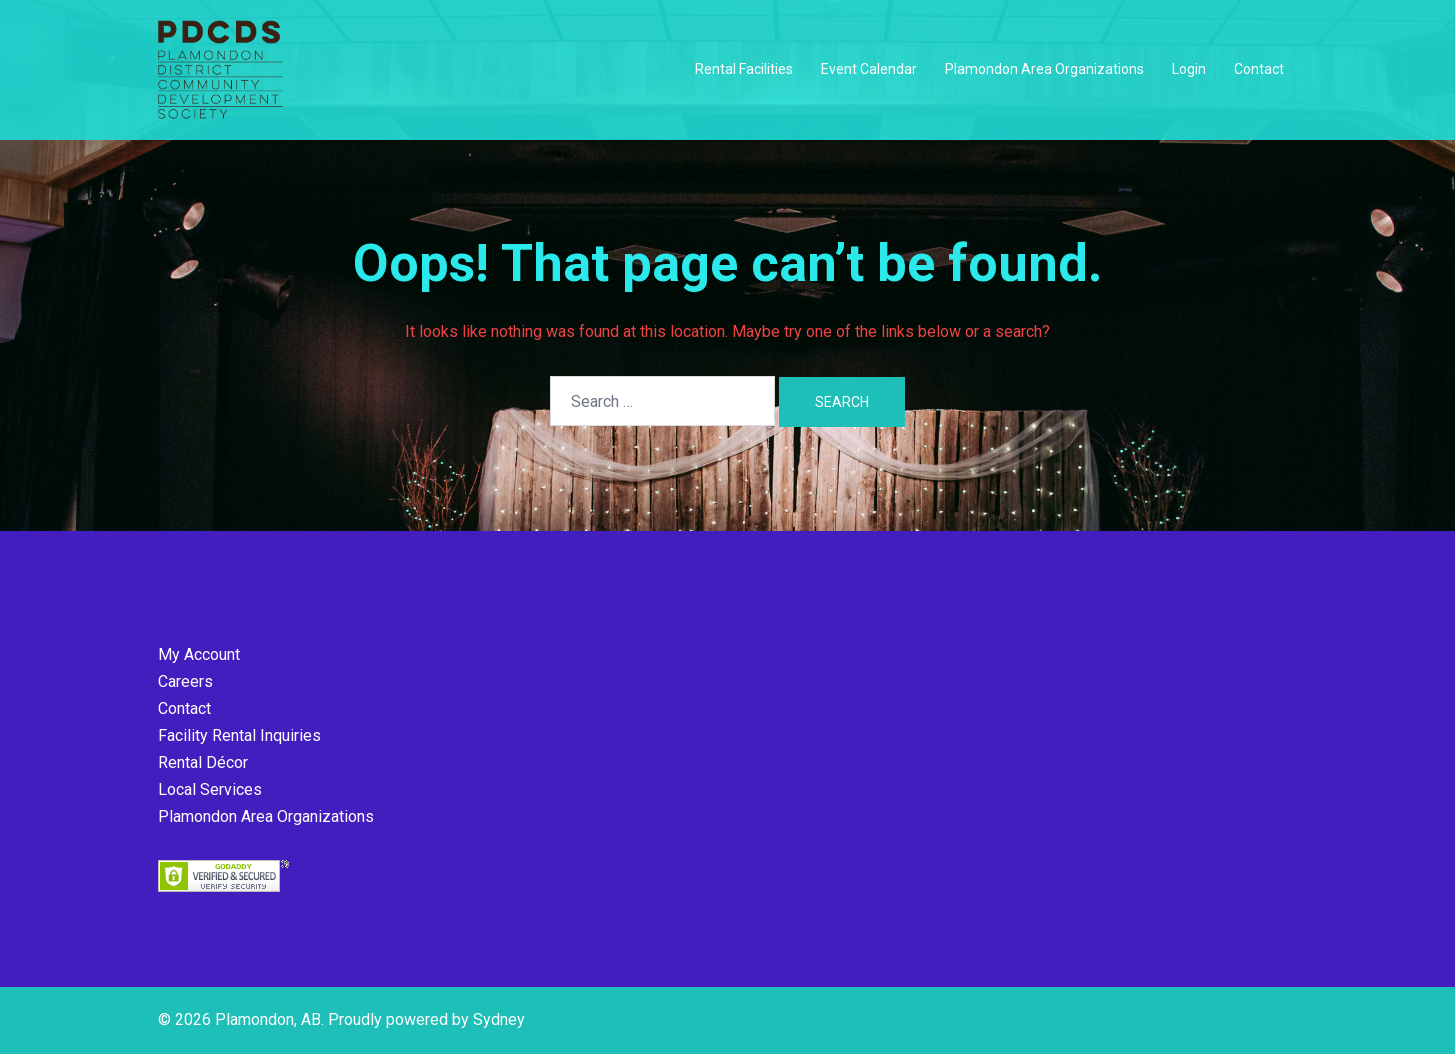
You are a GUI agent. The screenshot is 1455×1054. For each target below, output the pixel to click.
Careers (185, 681)
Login (1189, 69)
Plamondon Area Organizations (1044, 69)
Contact (1259, 69)
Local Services (210, 789)
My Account (199, 654)
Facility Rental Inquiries (239, 735)
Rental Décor (203, 762)
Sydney (499, 1019)
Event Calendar (869, 69)
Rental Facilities (744, 69)
